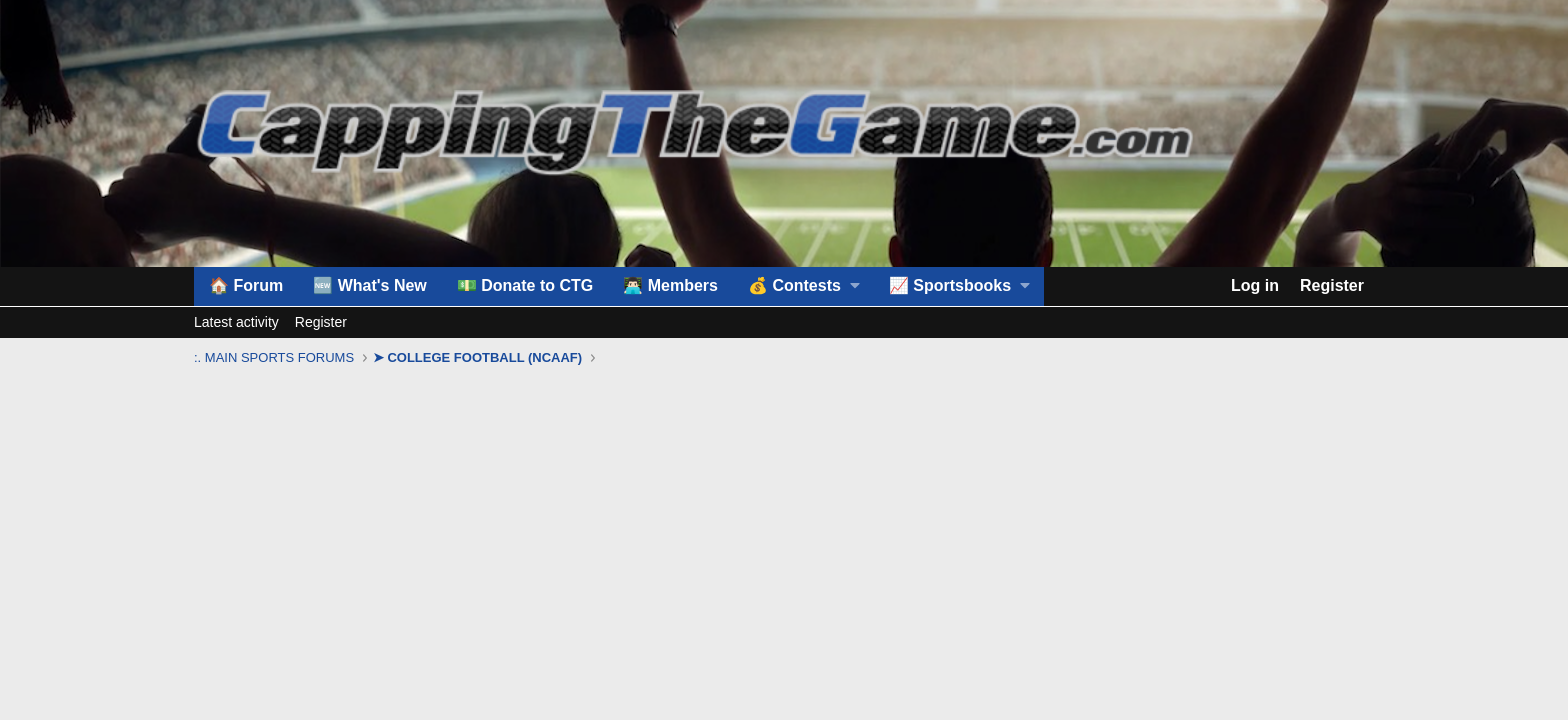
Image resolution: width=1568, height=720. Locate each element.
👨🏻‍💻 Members (670, 285)
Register (321, 322)
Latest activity (236, 322)
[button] (803, 286)
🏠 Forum (246, 285)
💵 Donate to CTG (525, 285)
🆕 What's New (370, 285)
